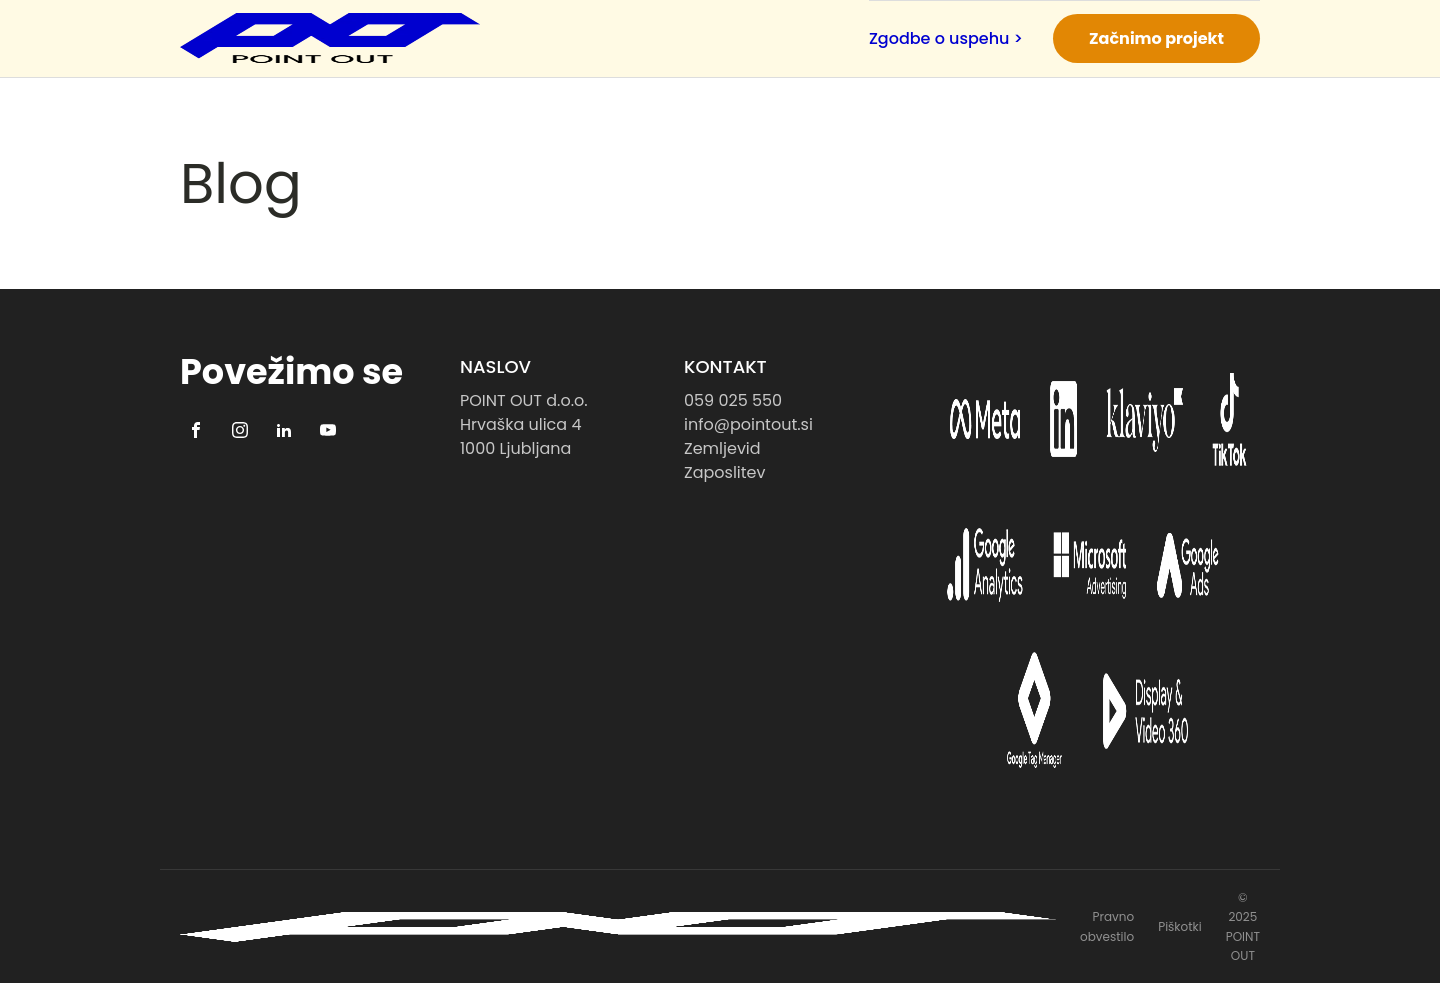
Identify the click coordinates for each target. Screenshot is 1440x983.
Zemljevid (722, 448)
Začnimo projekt (1156, 38)
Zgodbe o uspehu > (946, 38)
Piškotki (1180, 926)
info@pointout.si (748, 424)
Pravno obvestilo (1107, 926)
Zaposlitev (724, 472)
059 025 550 (733, 400)
